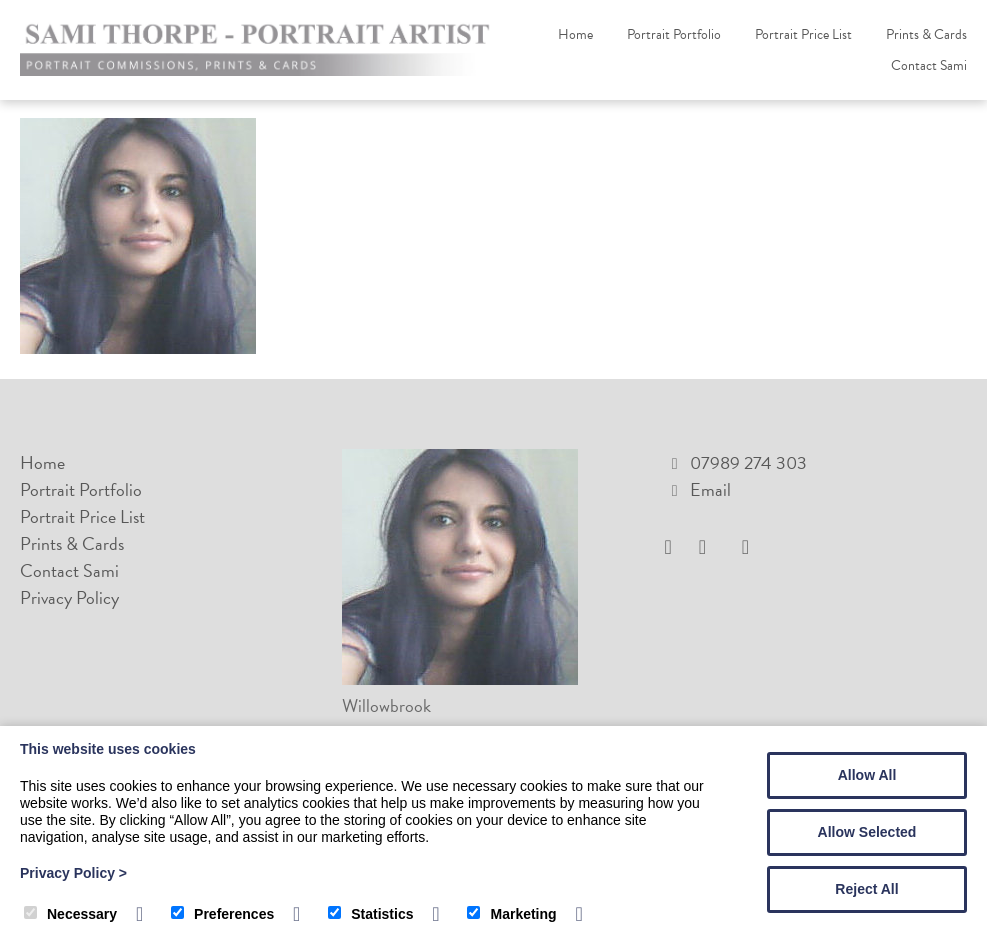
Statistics (370, 914)
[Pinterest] (750, 547)
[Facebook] (676, 547)
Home (575, 34)
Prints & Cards (926, 34)
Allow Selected (867, 832)
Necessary (70, 914)
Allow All (867, 775)
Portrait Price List (803, 34)
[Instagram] (709, 547)
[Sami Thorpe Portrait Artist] (260, 69)
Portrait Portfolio (674, 34)
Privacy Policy (69, 597)
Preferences (222, 914)
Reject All (866, 889)
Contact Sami (929, 65)
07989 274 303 (748, 462)
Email (710, 489)
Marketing (511, 914)
